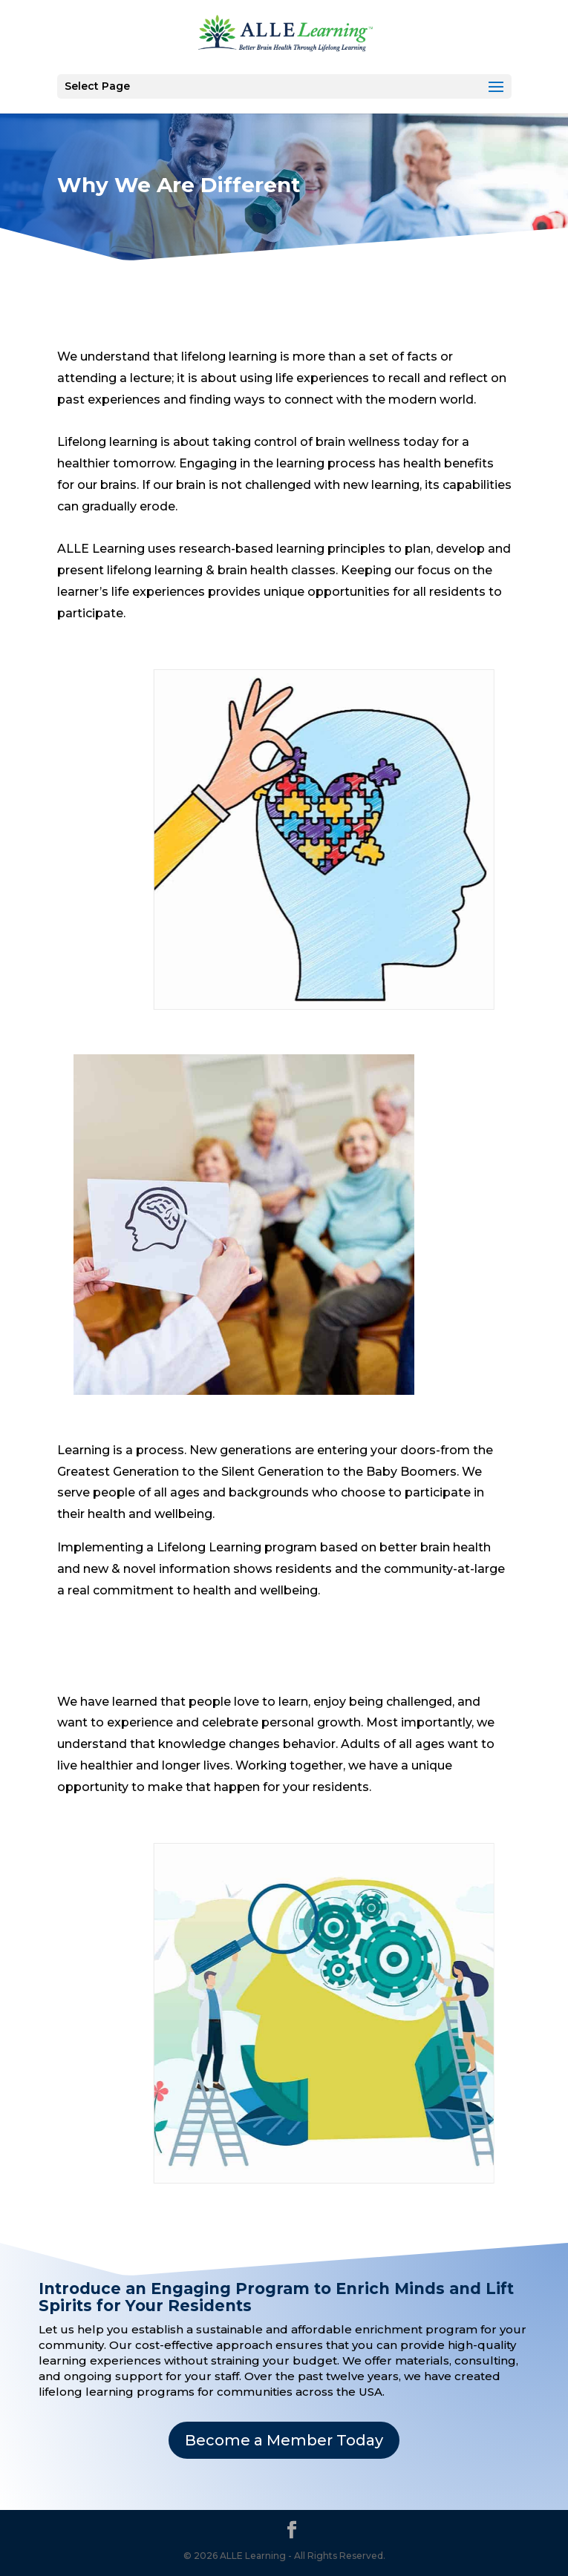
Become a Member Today (284, 2440)
